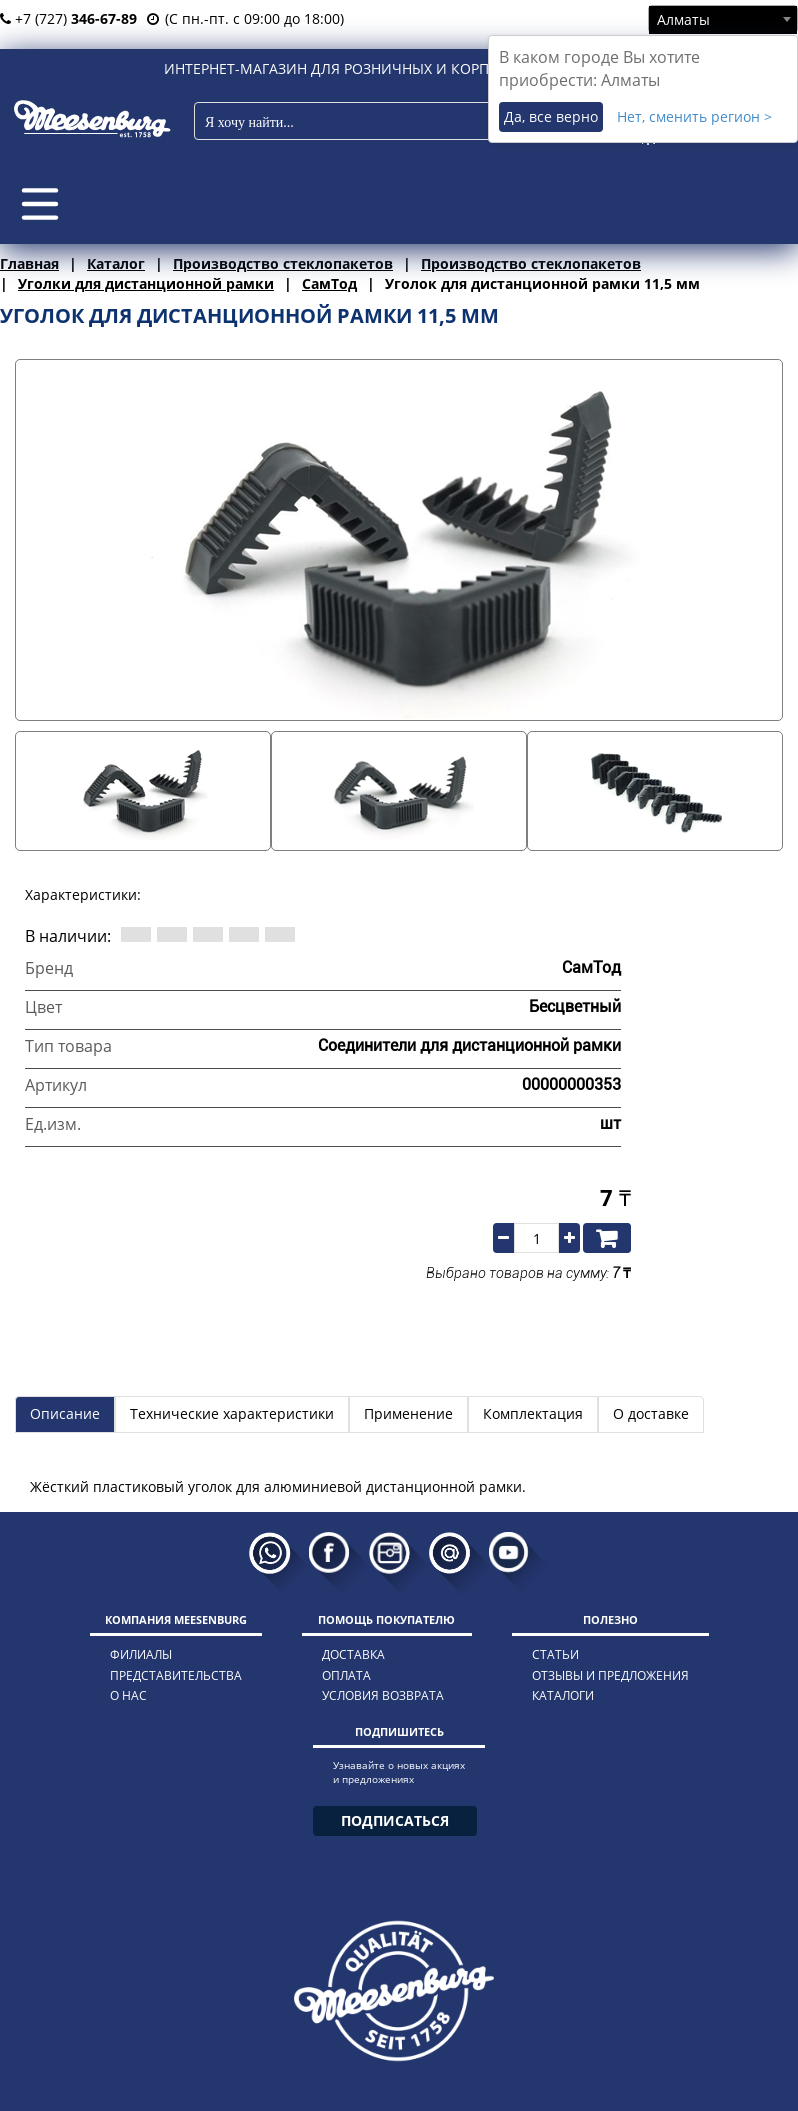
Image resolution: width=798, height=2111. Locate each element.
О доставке (651, 1413)
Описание (65, 1413)
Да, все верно (551, 116)
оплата (346, 1675)
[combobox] (723, 19)
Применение (408, 1413)
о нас (128, 1695)
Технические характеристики (232, 1413)
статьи (555, 1654)
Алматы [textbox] (683, 19)
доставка (353, 1654)
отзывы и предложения (610, 1675)
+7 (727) (68, 18)
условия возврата (383, 1695)
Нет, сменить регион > (694, 116)
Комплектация (533, 1413)
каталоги (563, 1695)
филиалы (141, 1654)
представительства (176, 1675)
